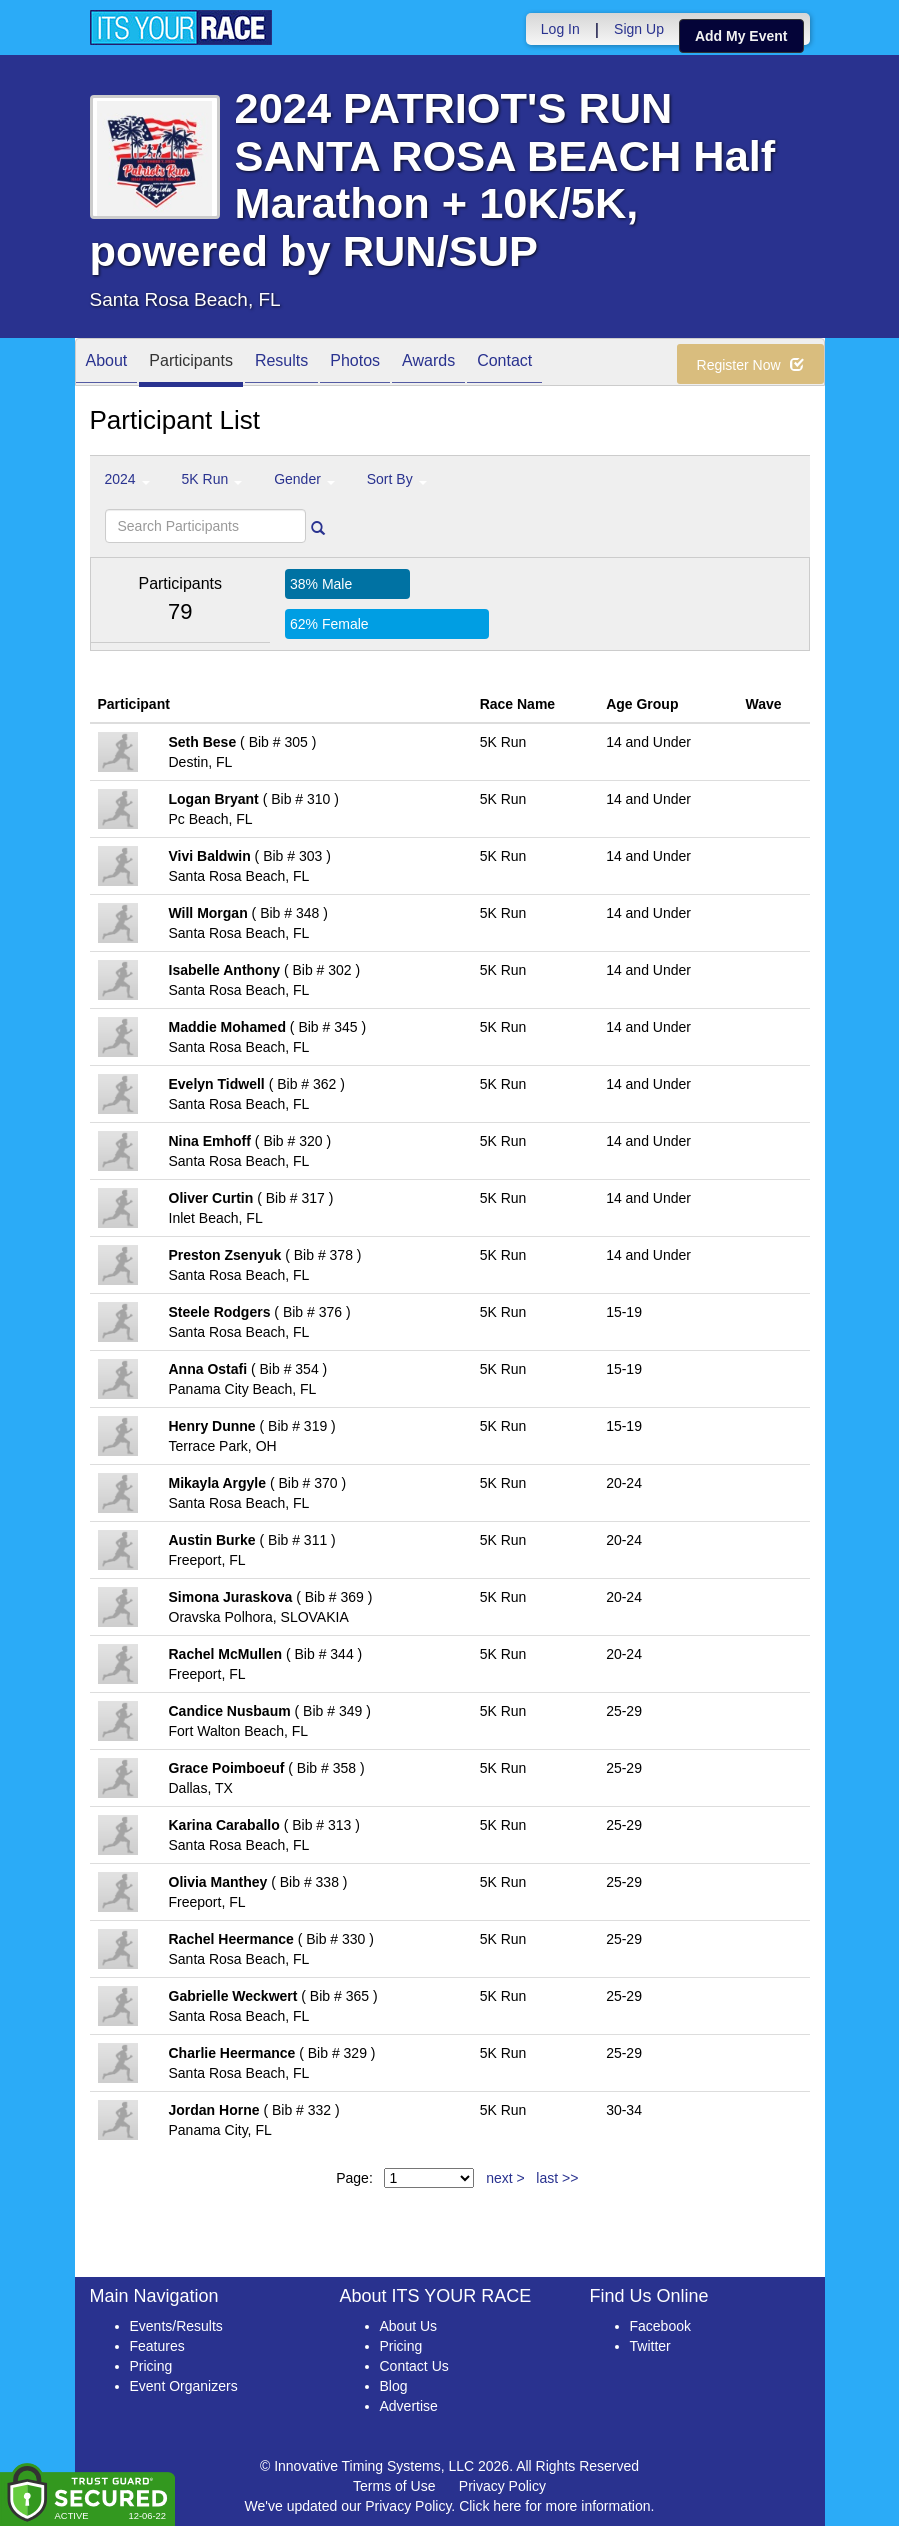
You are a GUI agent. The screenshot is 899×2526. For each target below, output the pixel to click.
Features (157, 2346)
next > (505, 2178)
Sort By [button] (397, 479)
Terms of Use (394, 2486)
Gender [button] (304, 479)
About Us (409, 2326)
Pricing (151, 2366)
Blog (394, 2386)
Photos (355, 363)
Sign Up (639, 29)
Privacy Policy (502, 2486)
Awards (428, 363)
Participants (191, 363)
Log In (560, 29)
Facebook (660, 2326)
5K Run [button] (212, 479)
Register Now (750, 365)
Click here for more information (554, 2506)
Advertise (409, 2406)
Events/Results (176, 2326)
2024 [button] (127, 479)
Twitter (650, 2346)
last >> (557, 2178)
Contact (504, 363)
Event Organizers (184, 2386)
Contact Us (414, 2366)
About (107, 363)
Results (281, 363)
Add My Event (741, 36)
